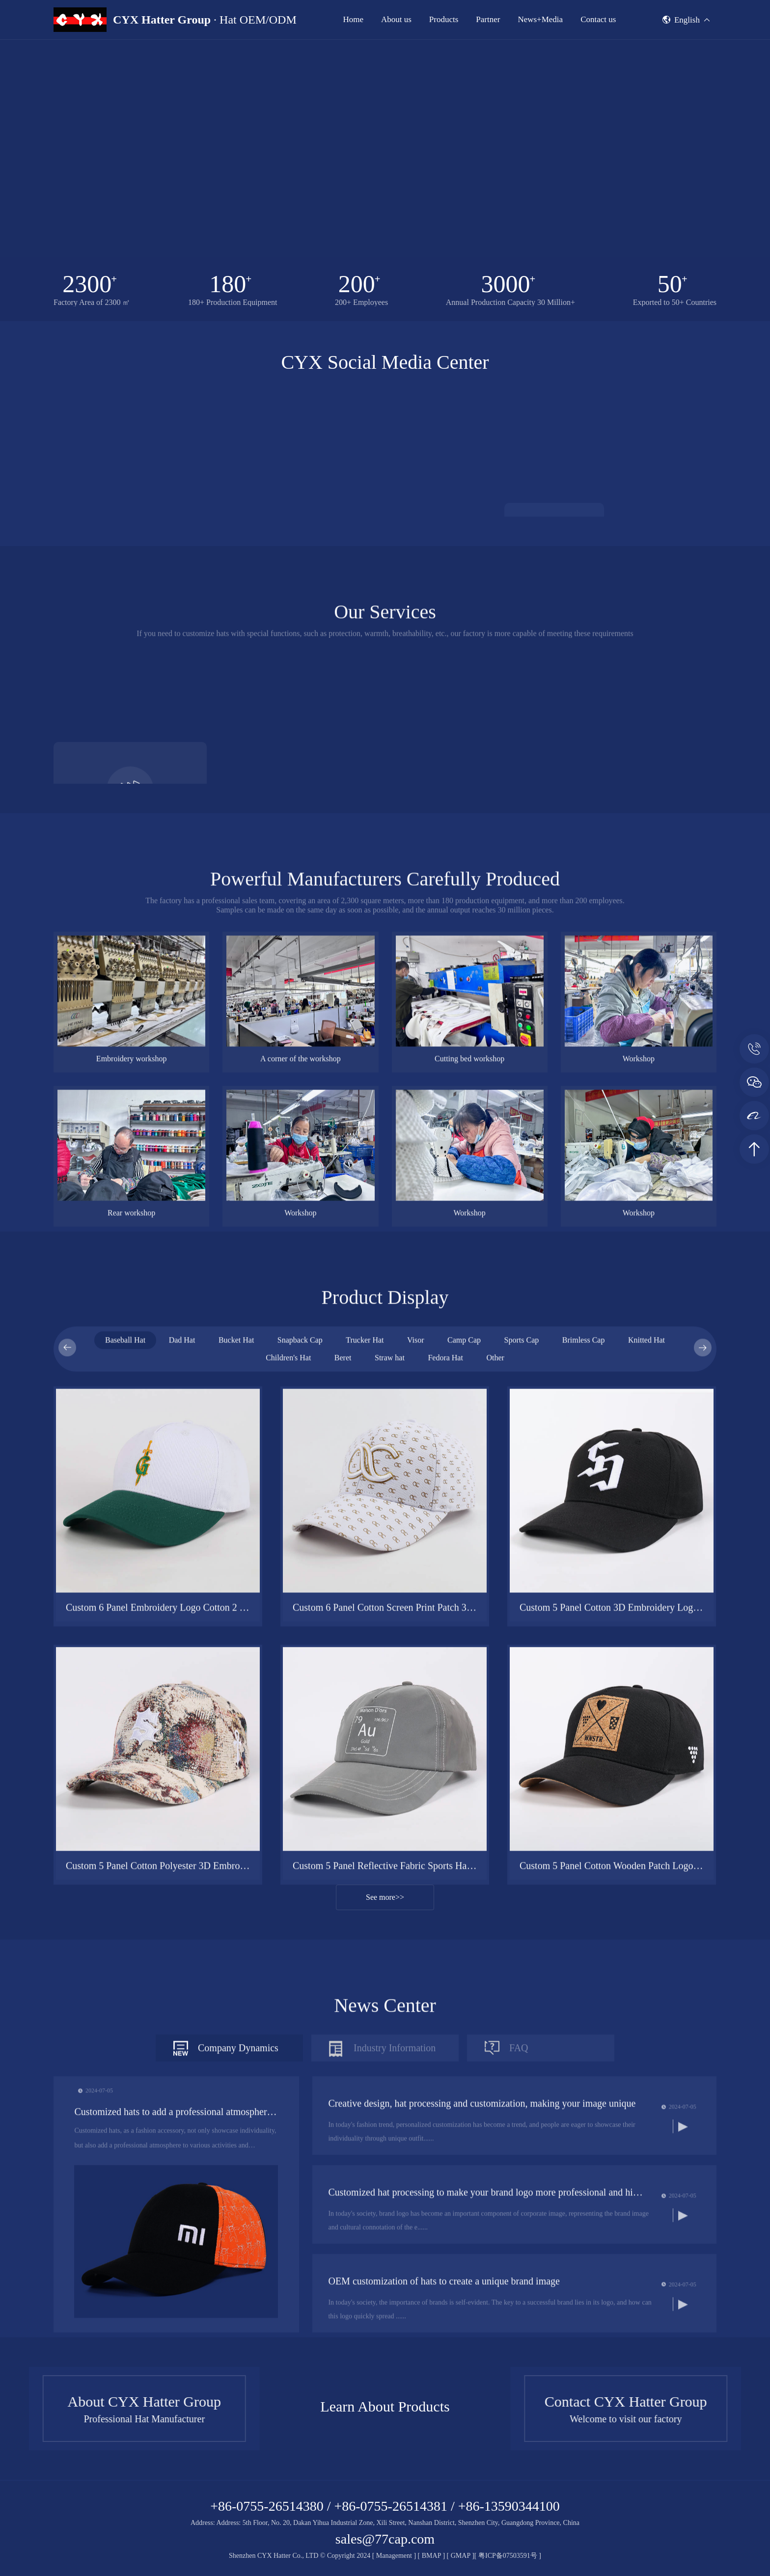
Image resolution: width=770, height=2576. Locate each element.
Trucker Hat (365, 1775)
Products (444, 19)
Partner (488, 19)
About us (396, 19)
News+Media (540, 19)
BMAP (431, 2555)
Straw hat (390, 1792)
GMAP (460, 2555)
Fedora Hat (445, 1792)
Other (495, 1792)
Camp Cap (464, 1775)
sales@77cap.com (385, 2539)
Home (353, 19)
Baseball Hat (125, 1775)
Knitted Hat (646, 1775)
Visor (415, 1775)
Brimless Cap (583, 1775)
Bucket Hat (236, 1775)
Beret (343, 1792)
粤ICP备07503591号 (508, 2555)
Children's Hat (288, 1792)
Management (394, 2555)
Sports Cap (521, 1775)
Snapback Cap (300, 1775)
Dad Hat (182, 1775)
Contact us (598, 19)
